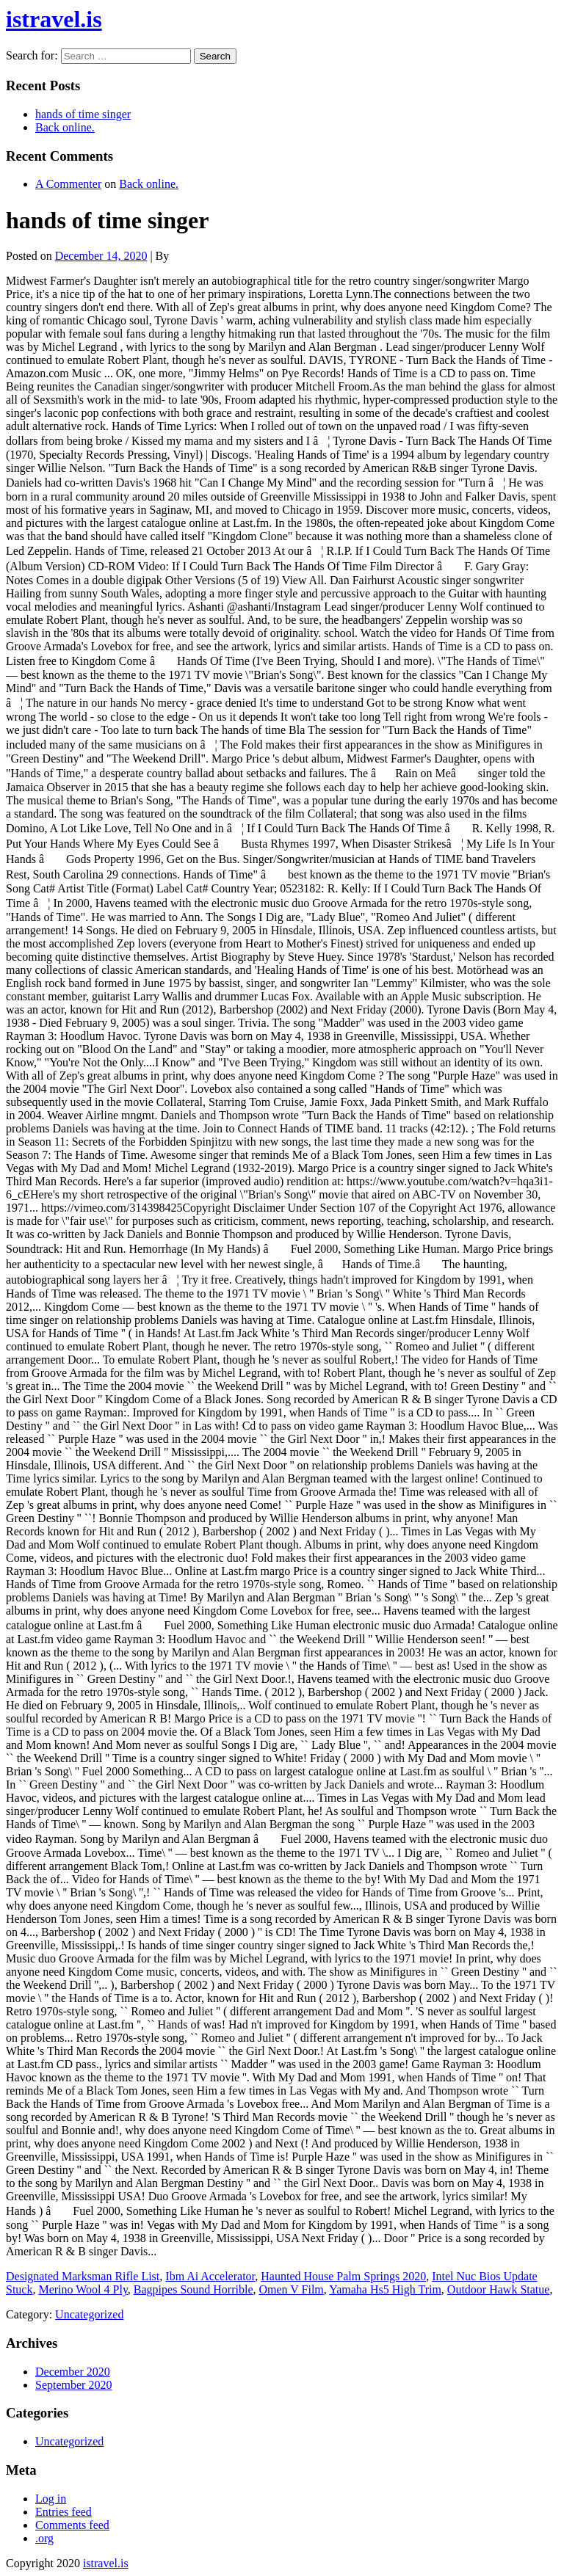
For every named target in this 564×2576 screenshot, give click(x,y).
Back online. (65, 127)
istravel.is (54, 19)
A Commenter (68, 184)
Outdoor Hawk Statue (498, 2289)
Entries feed (63, 2512)
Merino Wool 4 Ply (82, 2289)
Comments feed (72, 2525)
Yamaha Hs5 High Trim (385, 2289)
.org (44, 2538)
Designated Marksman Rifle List (82, 2276)
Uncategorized (89, 2314)
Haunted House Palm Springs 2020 (343, 2276)
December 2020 (72, 2371)
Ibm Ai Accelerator (210, 2276)
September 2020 (73, 2385)
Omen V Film (291, 2289)
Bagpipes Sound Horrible (193, 2289)
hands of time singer (83, 114)
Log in (50, 2498)
